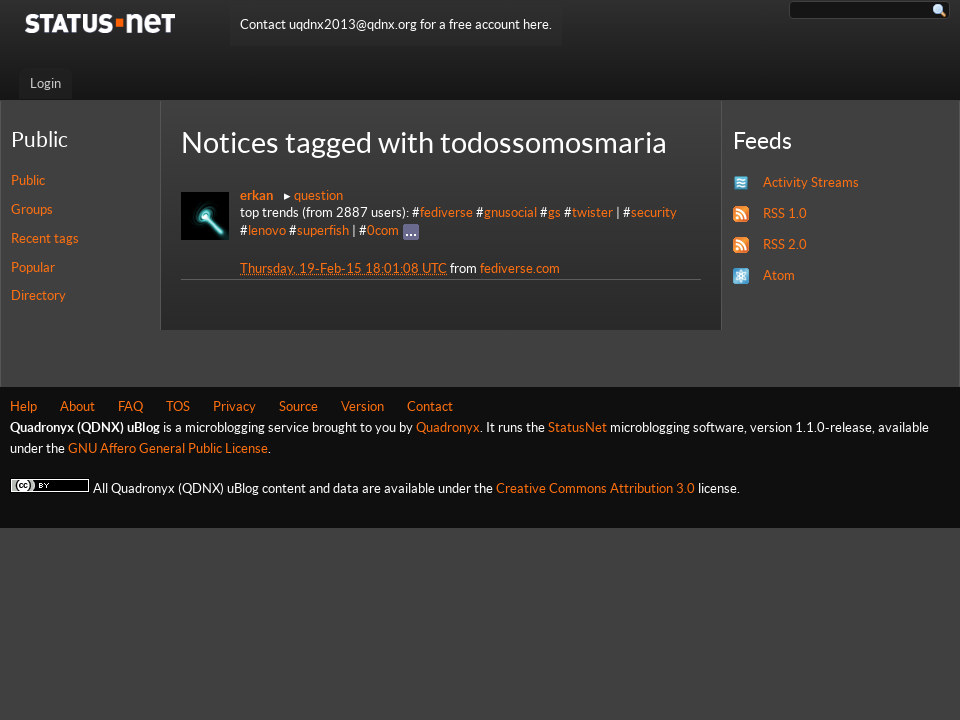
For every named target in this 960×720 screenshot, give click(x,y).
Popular (33, 267)
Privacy (234, 406)
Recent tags (45, 238)
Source (298, 406)
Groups (32, 209)
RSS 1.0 (785, 213)
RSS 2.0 (785, 244)
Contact (430, 406)
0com (383, 230)
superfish (323, 230)
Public (28, 180)
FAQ (130, 406)
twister (592, 212)
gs (554, 212)
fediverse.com (520, 268)
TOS (178, 406)
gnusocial (510, 212)
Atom (779, 275)
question (318, 195)
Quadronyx (448, 427)
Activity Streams (811, 182)
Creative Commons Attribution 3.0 (595, 488)
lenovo (267, 230)
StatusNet (577, 427)
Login (45, 83)
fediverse (446, 212)
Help (23, 406)
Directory (38, 295)
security (654, 212)
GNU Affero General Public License (168, 448)
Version (362, 406)
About (77, 406)
